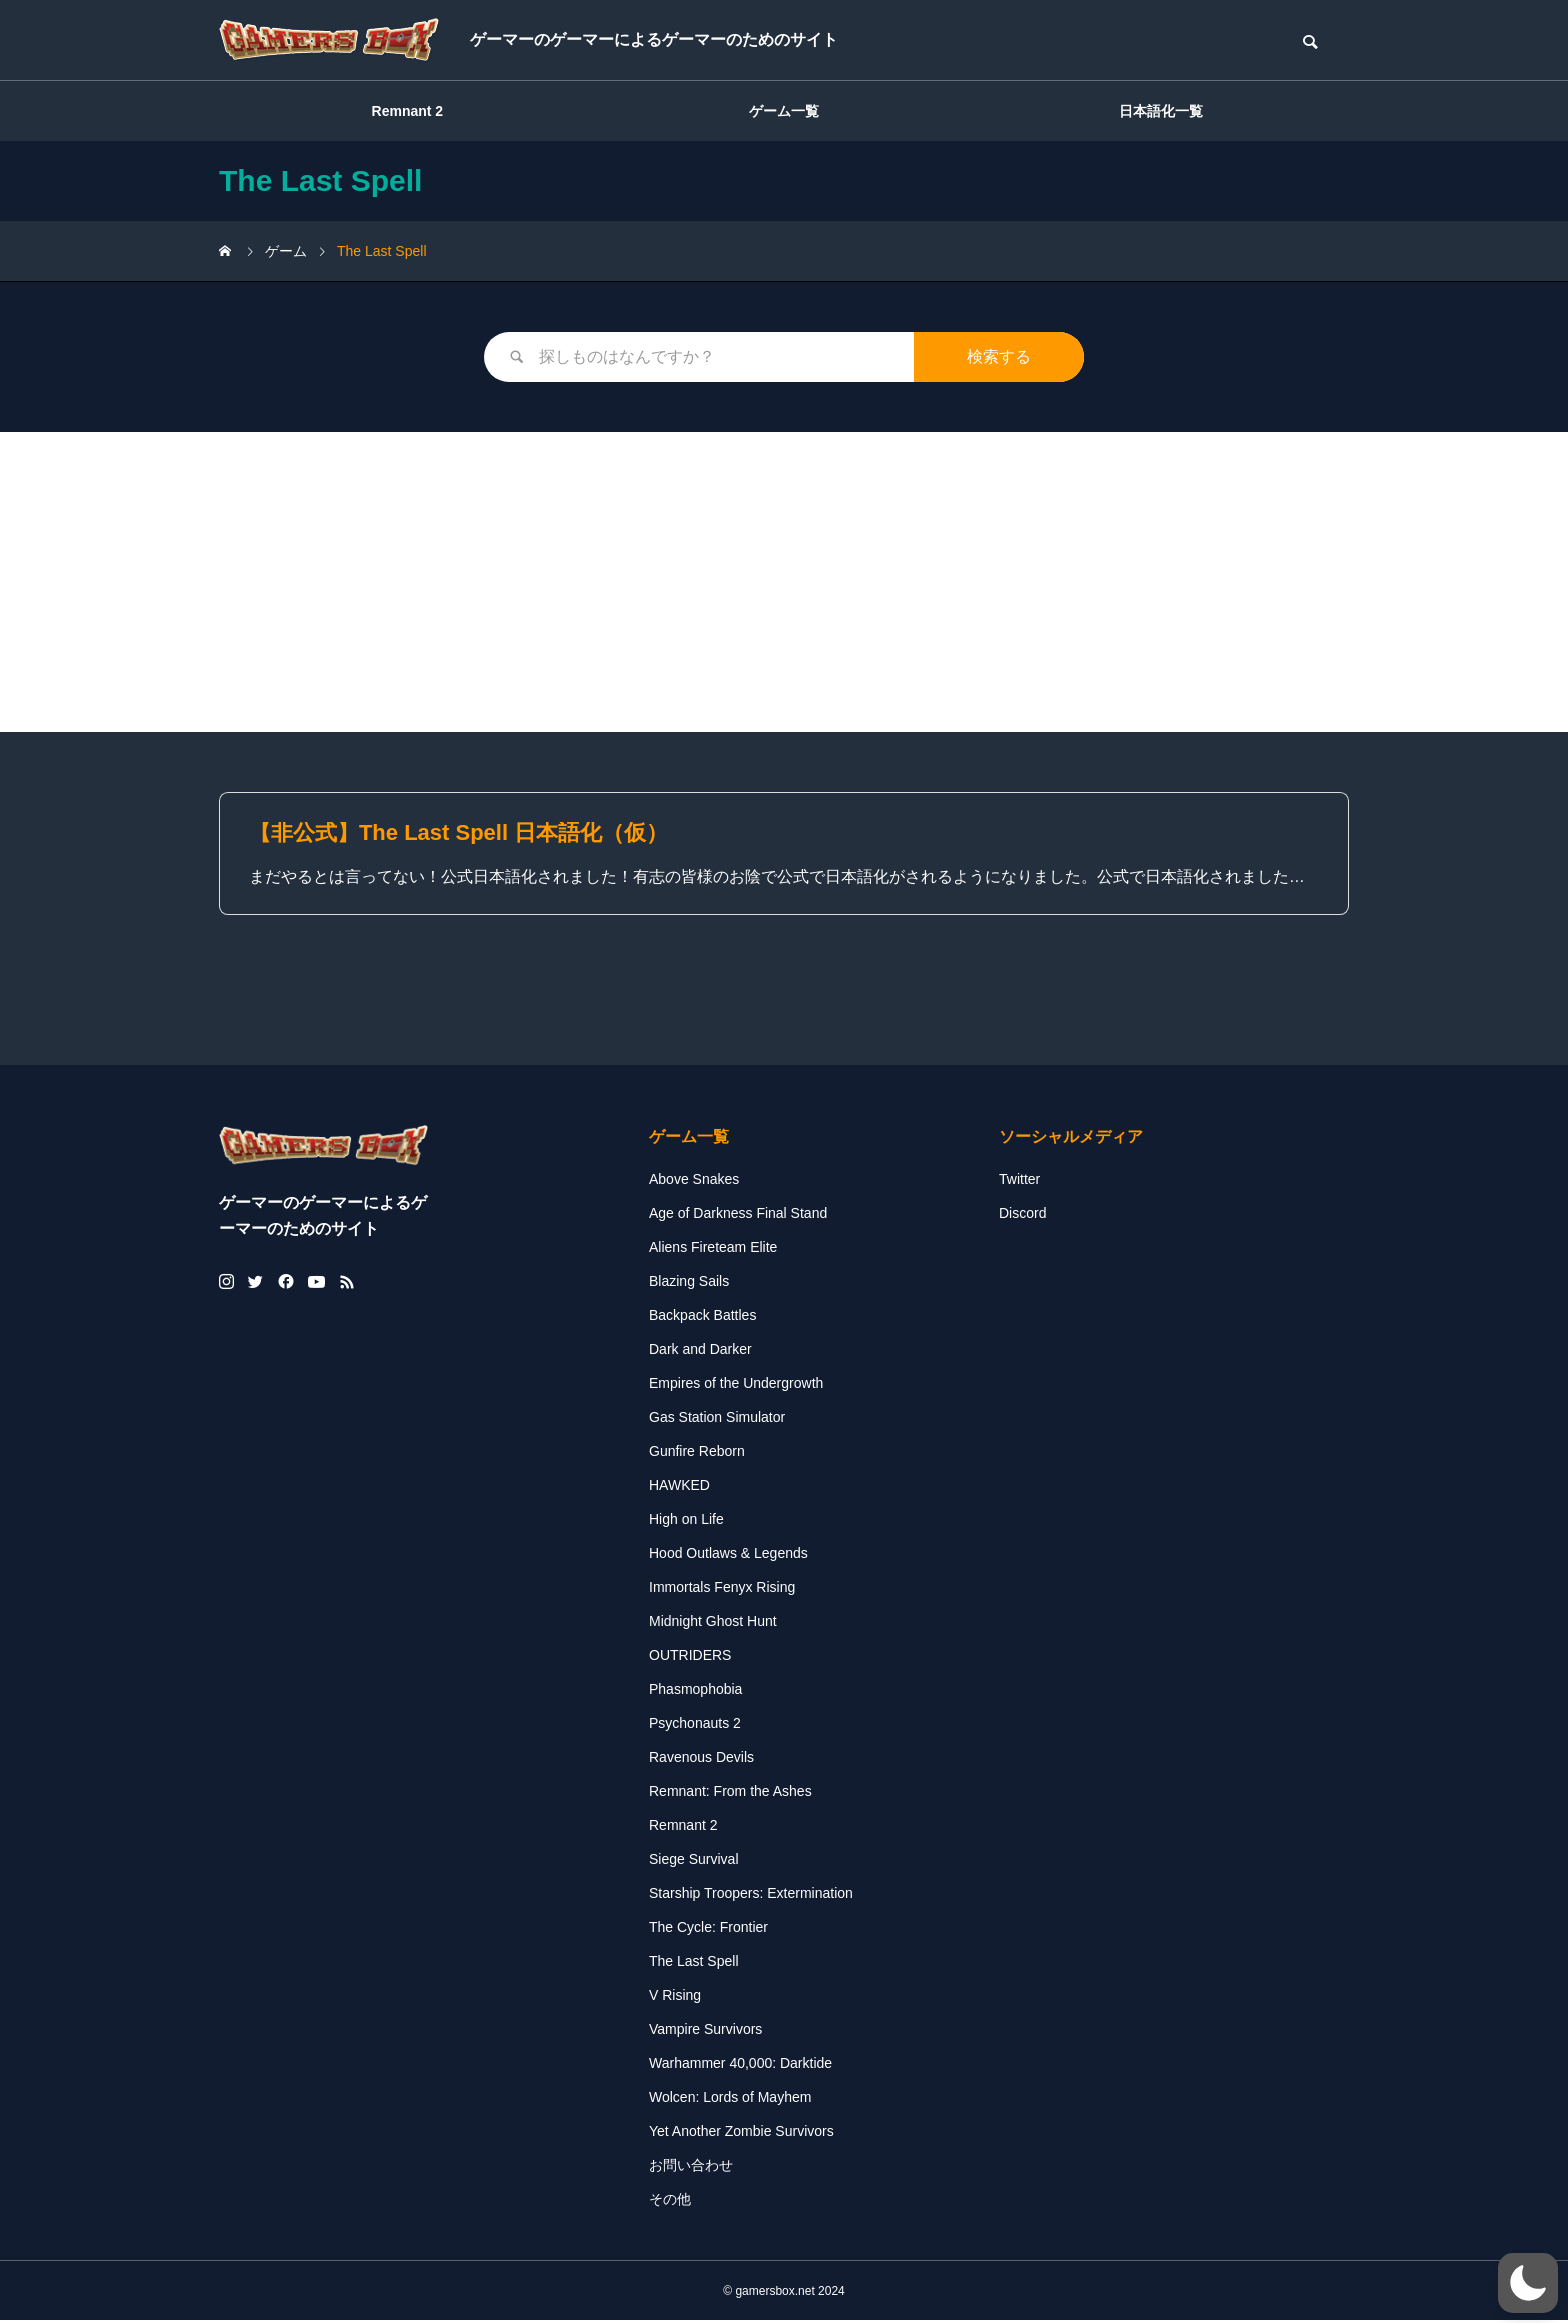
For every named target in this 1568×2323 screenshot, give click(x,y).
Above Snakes (694, 1181)
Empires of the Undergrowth (736, 1385)
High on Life (686, 1521)
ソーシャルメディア (1071, 1138)
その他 (670, 2201)
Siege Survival (694, 1861)
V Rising (675, 1997)
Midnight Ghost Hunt (713, 1623)
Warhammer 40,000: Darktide (740, 2065)
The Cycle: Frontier (708, 1929)
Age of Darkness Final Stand (738, 1215)
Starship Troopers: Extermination (751, 1895)
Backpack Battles (702, 1317)
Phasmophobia (695, 1691)
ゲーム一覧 (784, 111)
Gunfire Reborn (697, 1453)
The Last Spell (694, 1963)
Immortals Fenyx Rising (722, 1589)
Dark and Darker (700, 1351)
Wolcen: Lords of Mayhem (730, 2099)
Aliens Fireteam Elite (713, 1249)
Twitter (1019, 1181)
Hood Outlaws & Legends (728, 1555)
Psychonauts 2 (695, 1725)
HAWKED (679, 1487)
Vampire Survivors (705, 2031)
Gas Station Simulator (717, 1419)
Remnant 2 (408, 111)
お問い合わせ (691, 2167)
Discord (1022, 1215)
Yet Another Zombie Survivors (741, 2133)
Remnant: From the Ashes (730, 1793)
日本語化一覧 (1161, 111)
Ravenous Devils (701, 1759)
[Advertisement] (784, 582)
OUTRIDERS (690, 1657)
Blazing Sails (689, 1283)
